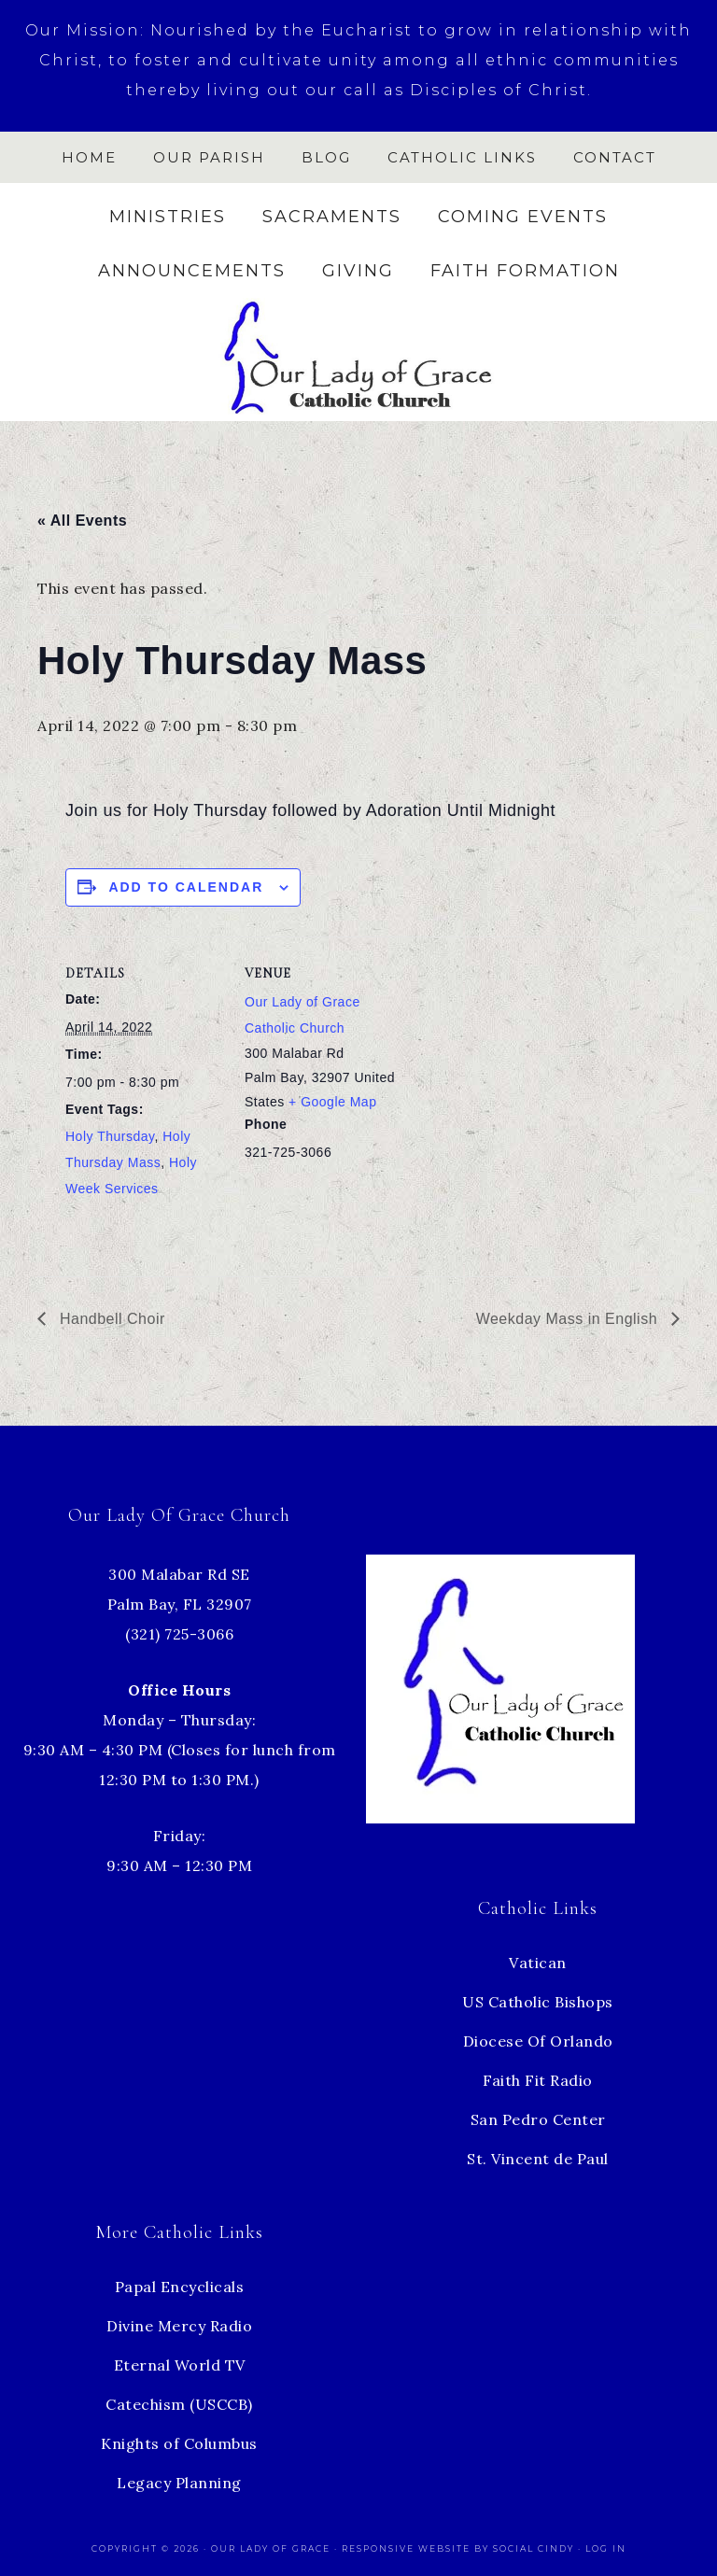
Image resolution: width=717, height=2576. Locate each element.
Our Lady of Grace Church (358, 356)
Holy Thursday (109, 1136)
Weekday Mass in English (569, 1319)
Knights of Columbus (179, 2443)
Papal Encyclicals (180, 2286)
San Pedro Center (538, 2119)
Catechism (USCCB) (179, 2404)
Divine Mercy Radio (179, 2325)
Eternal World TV (180, 2365)
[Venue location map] (522, 1065)
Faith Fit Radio (538, 2080)
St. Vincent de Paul (538, 2158)
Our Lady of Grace (272, 2548)
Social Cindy (533, 2548)
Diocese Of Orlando (538, 2041)
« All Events (82, 520)
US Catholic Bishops (537, 2001)
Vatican (538, 1962)
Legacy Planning (179, 2482)
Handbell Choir (110, 1319)
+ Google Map (332, 1101)
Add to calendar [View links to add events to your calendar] (185, 887)
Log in (605, 2548)
